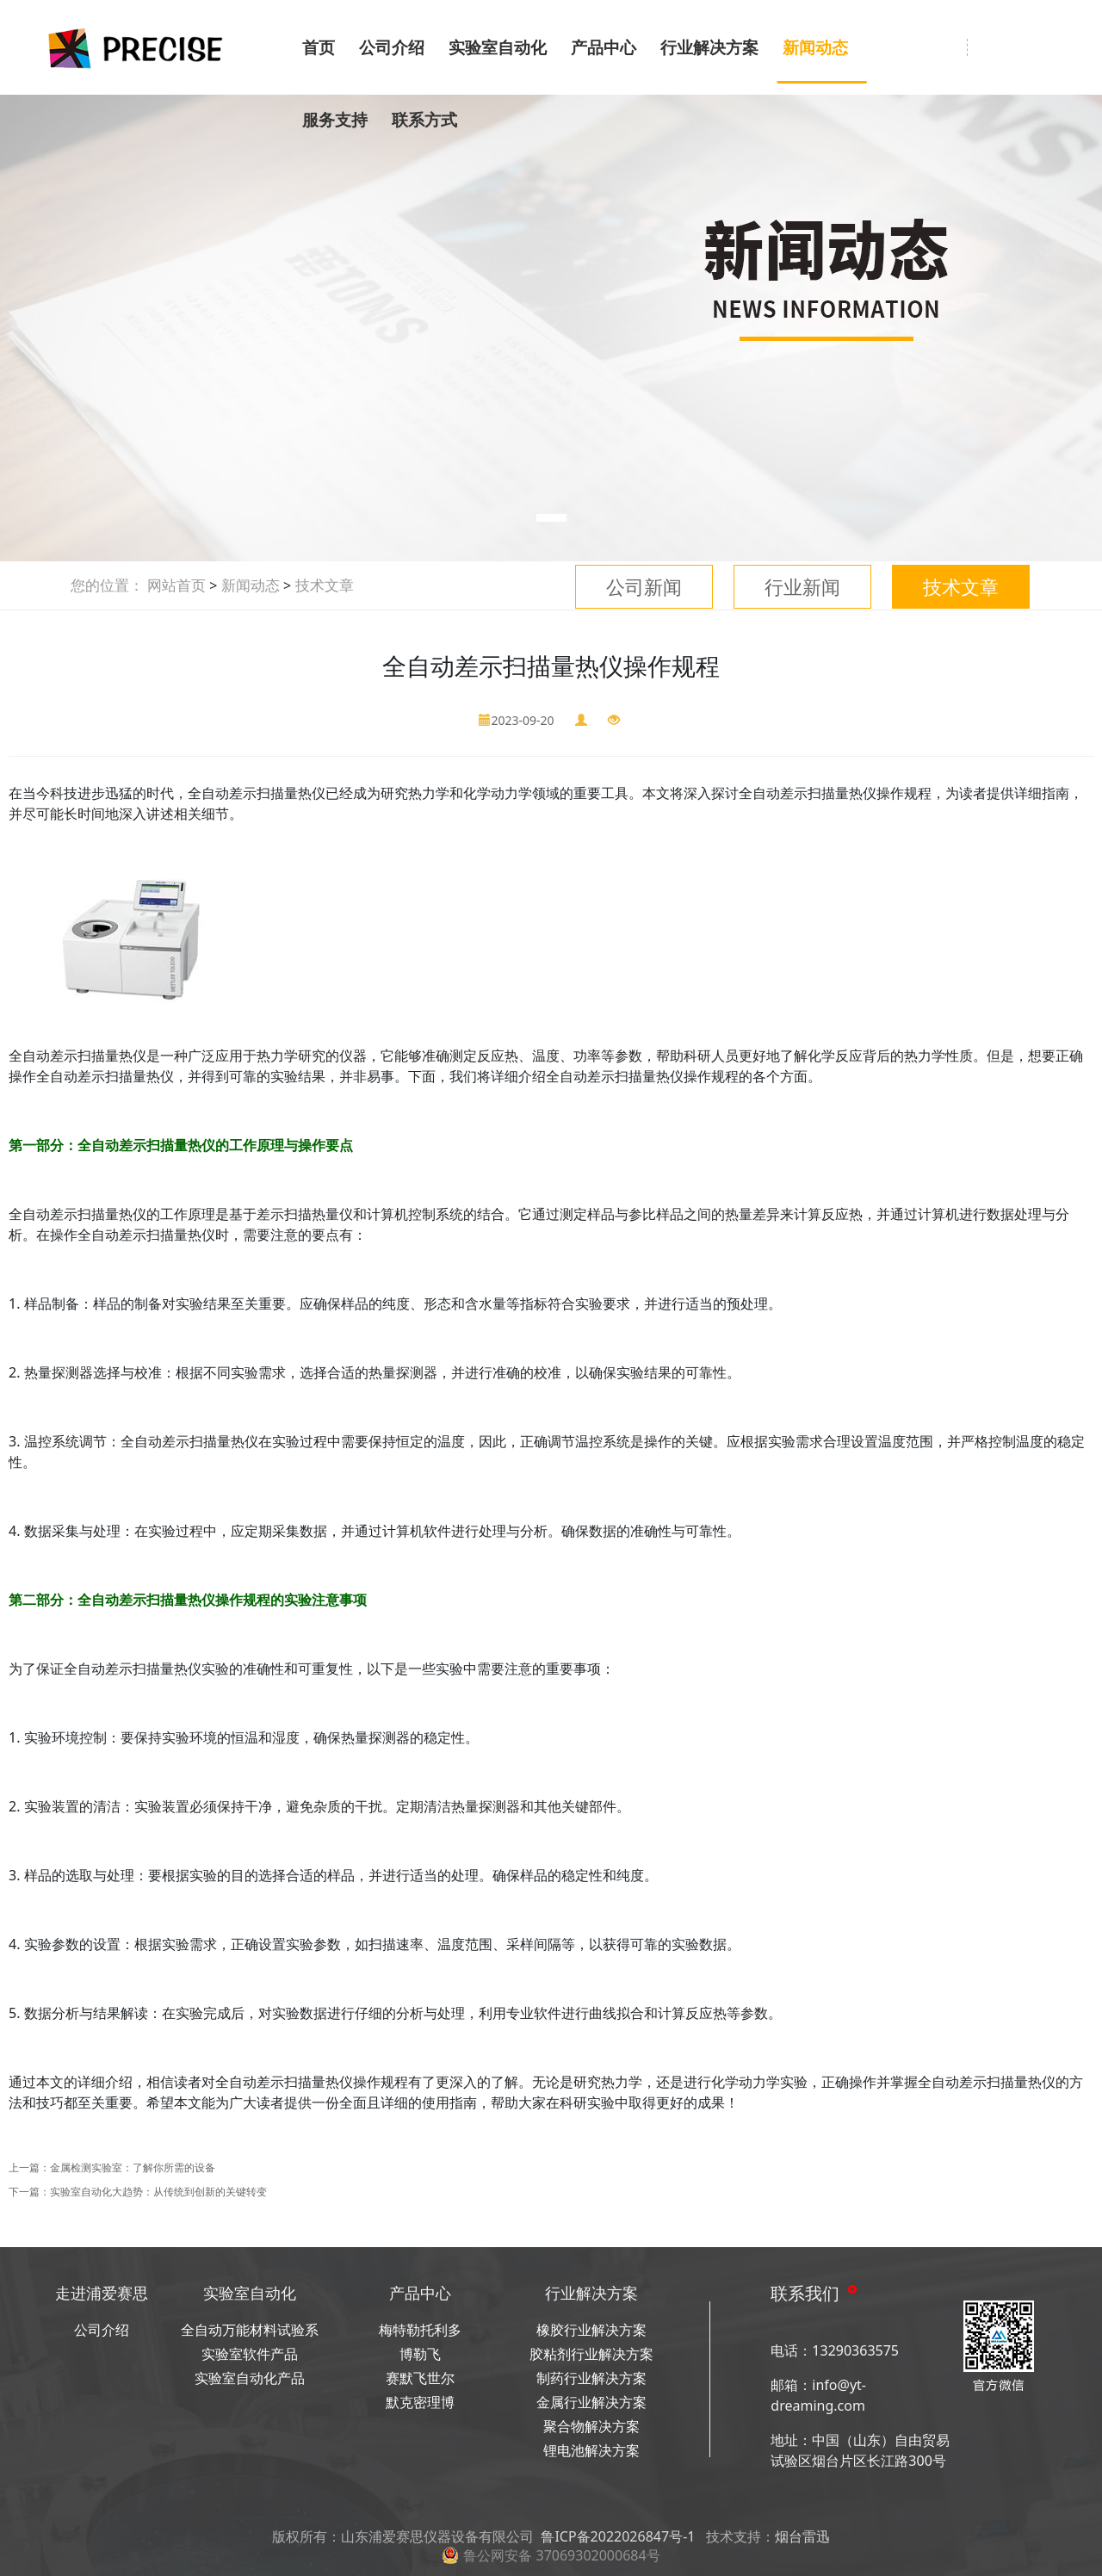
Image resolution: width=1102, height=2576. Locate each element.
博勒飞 (420, 2353)
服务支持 (335, 119)
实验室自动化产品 (250, 2378)
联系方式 (424, 119)
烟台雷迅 (802, 2536)
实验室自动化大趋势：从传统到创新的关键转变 (158, 2191)
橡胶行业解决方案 (591, 2329)
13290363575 (855, 2350)
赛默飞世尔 (420, 2378)
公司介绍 (391, 47)
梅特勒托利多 (420, 2329)
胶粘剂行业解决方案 (591, 2353)
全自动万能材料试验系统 (250, 2331)
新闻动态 (815, 47)
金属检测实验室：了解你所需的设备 (132, 2167)
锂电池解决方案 (591, 2450)
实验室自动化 (498, 47)
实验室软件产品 (249, 2353)
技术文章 (961, 586)
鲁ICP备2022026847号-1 (618, 2536)
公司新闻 (644, 586)
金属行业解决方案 (591, 2402)
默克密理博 (420, 2402)
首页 (318, 47)
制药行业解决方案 (591, 2378)
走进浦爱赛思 (101, 2292)
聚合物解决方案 (591, 2426)
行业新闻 (802, 586)
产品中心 (603, 47)
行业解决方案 (709, 47)
